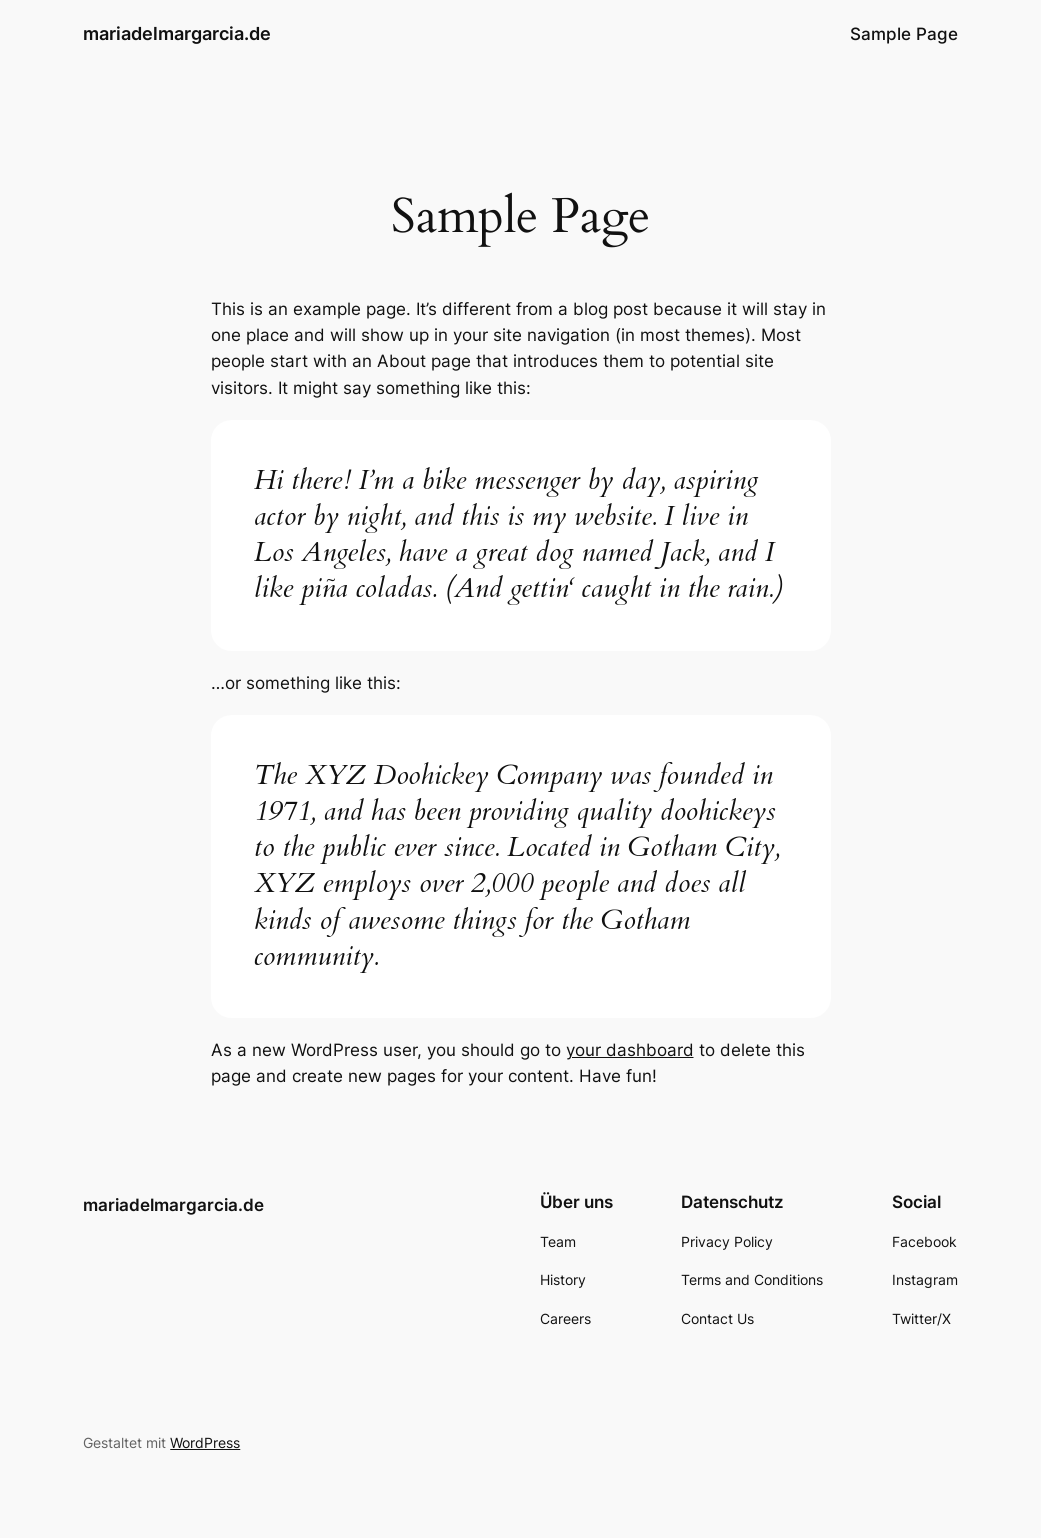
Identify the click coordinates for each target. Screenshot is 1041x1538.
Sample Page (904, 34)
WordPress (205, 1442)
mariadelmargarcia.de (177, 33)
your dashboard (630, 1050)
